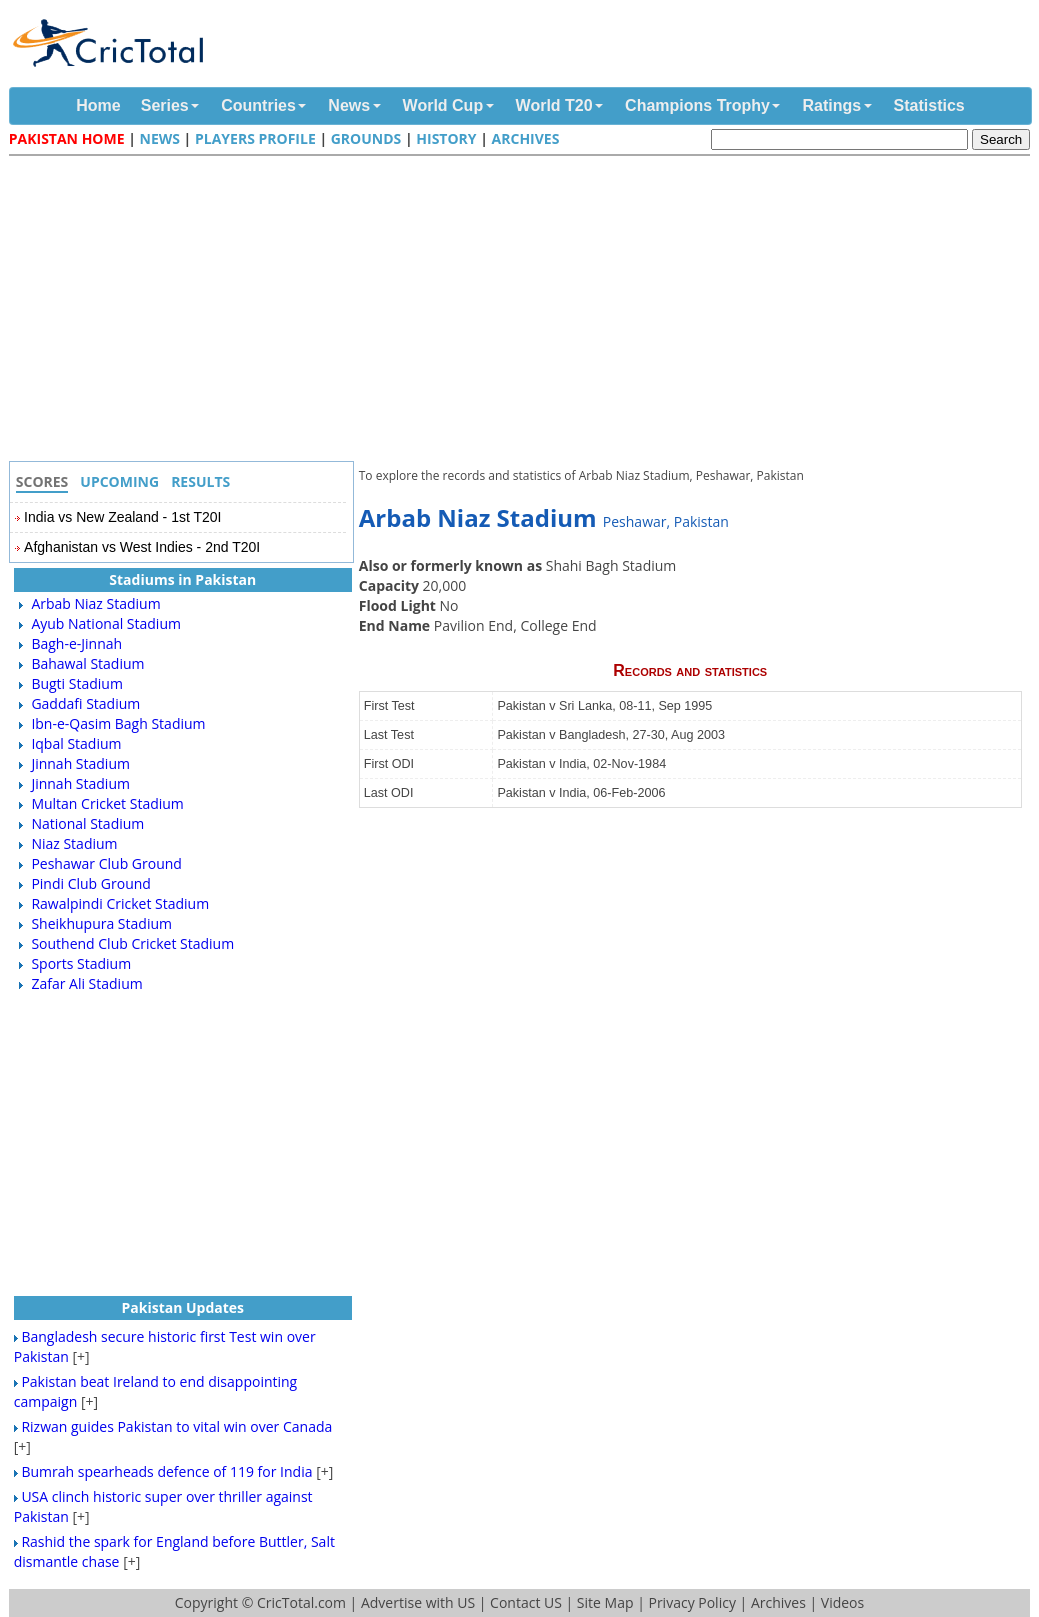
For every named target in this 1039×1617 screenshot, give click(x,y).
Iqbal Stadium (76, 743)
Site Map (605, 1602)
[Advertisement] (525, 311)
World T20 (554, 105)
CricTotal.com (301, 1602)
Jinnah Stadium (80, 763)
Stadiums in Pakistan (182, 579)
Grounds (366, 138)
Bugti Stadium (77, 683)
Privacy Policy (691, 1602)
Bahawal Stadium (87, 663)
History (446, 138)
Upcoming (119, 481)
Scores (42, 481)
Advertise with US (418, 1602)
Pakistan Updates (182, 1307)
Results (200, 481)
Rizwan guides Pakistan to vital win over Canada (176, 1426)
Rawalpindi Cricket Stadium (120, 903)
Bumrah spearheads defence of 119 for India (166, 1471)
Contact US (526, 1602)
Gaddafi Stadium (85, 703)
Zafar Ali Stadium (86, 983)
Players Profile (255, 138)
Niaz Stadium (74, 843)
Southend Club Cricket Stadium (132, 943)
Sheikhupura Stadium (101, 923)
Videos (842, 1602)
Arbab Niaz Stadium (95, 603)
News (349, 105)
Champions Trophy (697, 105)
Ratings (831, 105)
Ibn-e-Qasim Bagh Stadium (118, 723)
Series (165, 105)
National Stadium (87, 823)
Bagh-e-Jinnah (76, 643)
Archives (526, 138)
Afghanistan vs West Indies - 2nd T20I (142, 547)
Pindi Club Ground (90, 883)
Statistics (929, 105)
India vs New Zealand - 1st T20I (122, 517)
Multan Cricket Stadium (107, 803)
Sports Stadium (81, 963)
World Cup (443, 105)
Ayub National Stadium (106, 623)
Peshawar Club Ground (106, 863)
